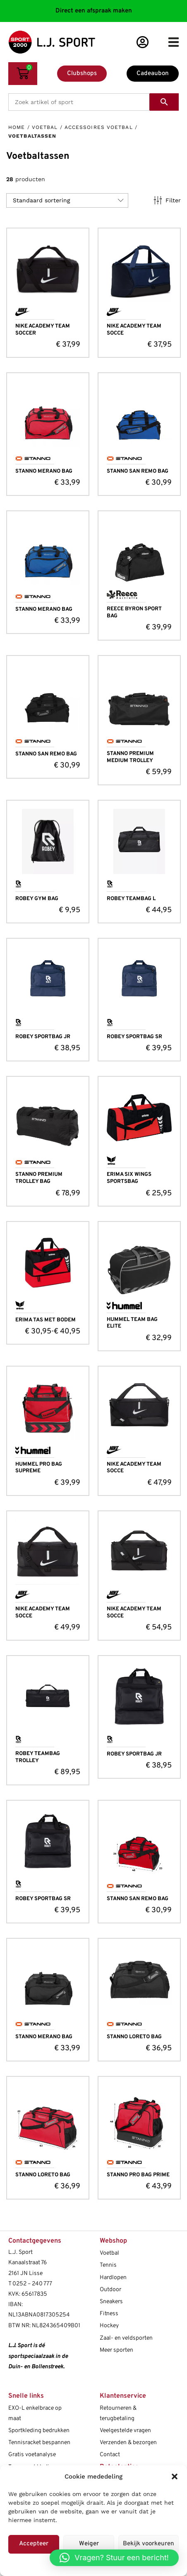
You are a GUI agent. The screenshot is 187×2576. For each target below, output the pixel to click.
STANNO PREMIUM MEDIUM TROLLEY (130, 757)
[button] (174, 2476)
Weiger (89, 2544)
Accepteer (33, 2544)
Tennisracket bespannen (39, 2442)
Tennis (108, 2265)
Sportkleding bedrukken (39, 2430)
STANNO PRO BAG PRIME (138, 2175)
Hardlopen (113, 2277)
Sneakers (111, 2301)
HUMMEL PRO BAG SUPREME (38, 1468)
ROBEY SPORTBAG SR (134, 1037)
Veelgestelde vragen (125, 2430)
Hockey (109, 2325)
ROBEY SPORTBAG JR (42, 1037)
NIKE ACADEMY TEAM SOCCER (42, 330)
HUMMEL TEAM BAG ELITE (132, 1323)
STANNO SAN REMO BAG (137, 471)
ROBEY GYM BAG (36, 899)
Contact (110, 2454)
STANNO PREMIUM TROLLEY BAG (38, 1178)
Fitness (109, 2313)
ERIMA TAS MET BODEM (45, 1320)
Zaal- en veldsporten (126, 2338)
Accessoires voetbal (99, 127)
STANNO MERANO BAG (43, 471)
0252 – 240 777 (32, 2283)
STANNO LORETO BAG (134, 2037)
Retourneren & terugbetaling (118, 2413)
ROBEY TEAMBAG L (131, 899)
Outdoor (110, 2289)
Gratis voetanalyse (32, 2454)
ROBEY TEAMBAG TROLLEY (37, 1757)
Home (16, 127)
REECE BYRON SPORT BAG (134, 612)
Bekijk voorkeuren (148, 2544)
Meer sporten (116, 2350)
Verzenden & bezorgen (128, 2442)
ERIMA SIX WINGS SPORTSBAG (129, 1178)
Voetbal (45, 127)
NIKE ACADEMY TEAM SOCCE (134, 330)
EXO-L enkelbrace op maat (35, 2413)
